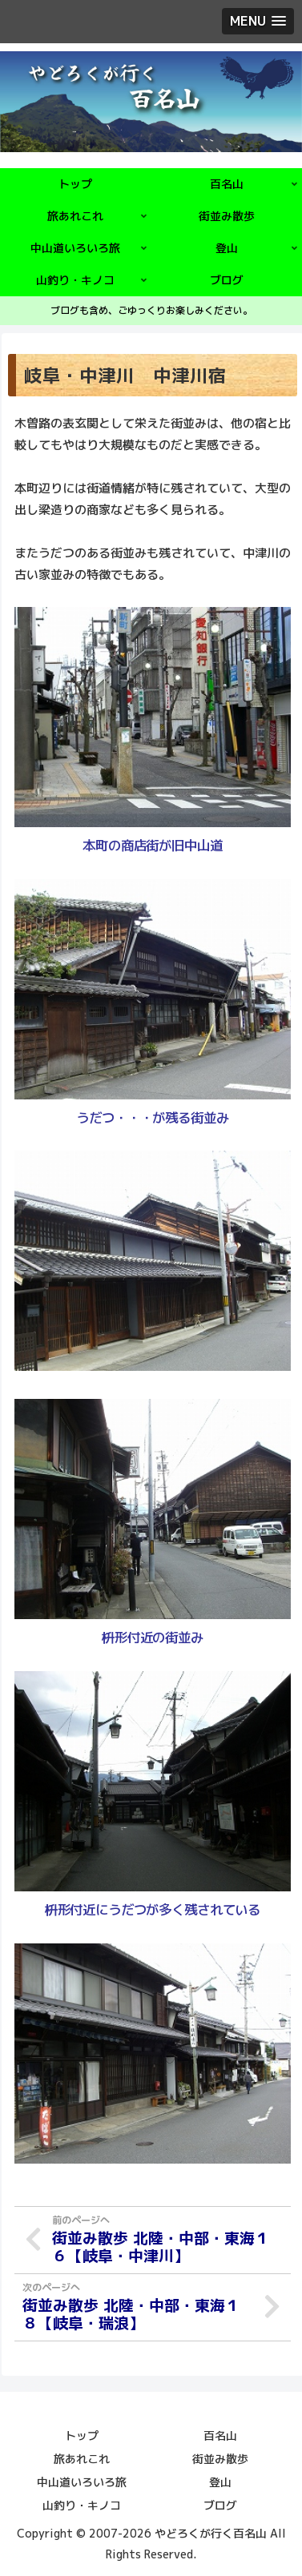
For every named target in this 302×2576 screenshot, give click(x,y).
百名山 (220, 2435)
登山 (220, 2482)
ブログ (220, 2505)
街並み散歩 (220, 2458)
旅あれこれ (82, 2458)
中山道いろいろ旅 (82, 2482)
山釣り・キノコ (81, 2505)
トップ (82, 2435)
